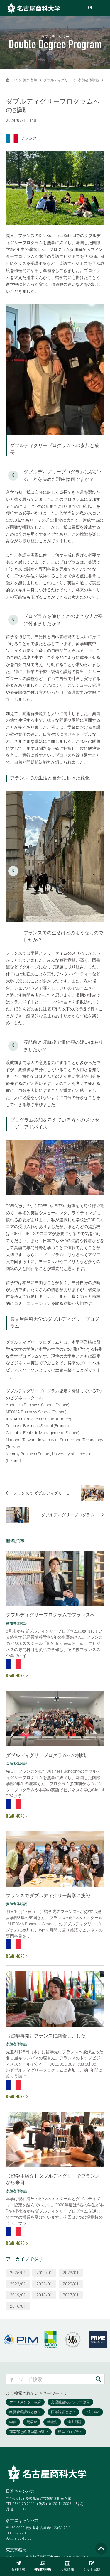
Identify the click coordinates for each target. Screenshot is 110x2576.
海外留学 (30, 80)
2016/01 (18, 2306)
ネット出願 (92, 2566)
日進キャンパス (20, 2491)
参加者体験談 (88, 80)
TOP (11, 80)
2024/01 (44, 2272)
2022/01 (18, 2283)
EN (90, 8)
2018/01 (44, 2295)
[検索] (98, 2379)
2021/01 (44, 2283)
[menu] (99, 8)
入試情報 (67, 2566)
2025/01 (18, 2272)
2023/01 (71, 2272)
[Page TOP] (101, 2549)
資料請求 (18, 2566)
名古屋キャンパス (22, 2520)
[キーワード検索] (49, 2379)
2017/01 (71, 2295)
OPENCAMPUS (42, 2566)
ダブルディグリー (57, 80)
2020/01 (71, 2283)
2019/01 (18, 2295)
